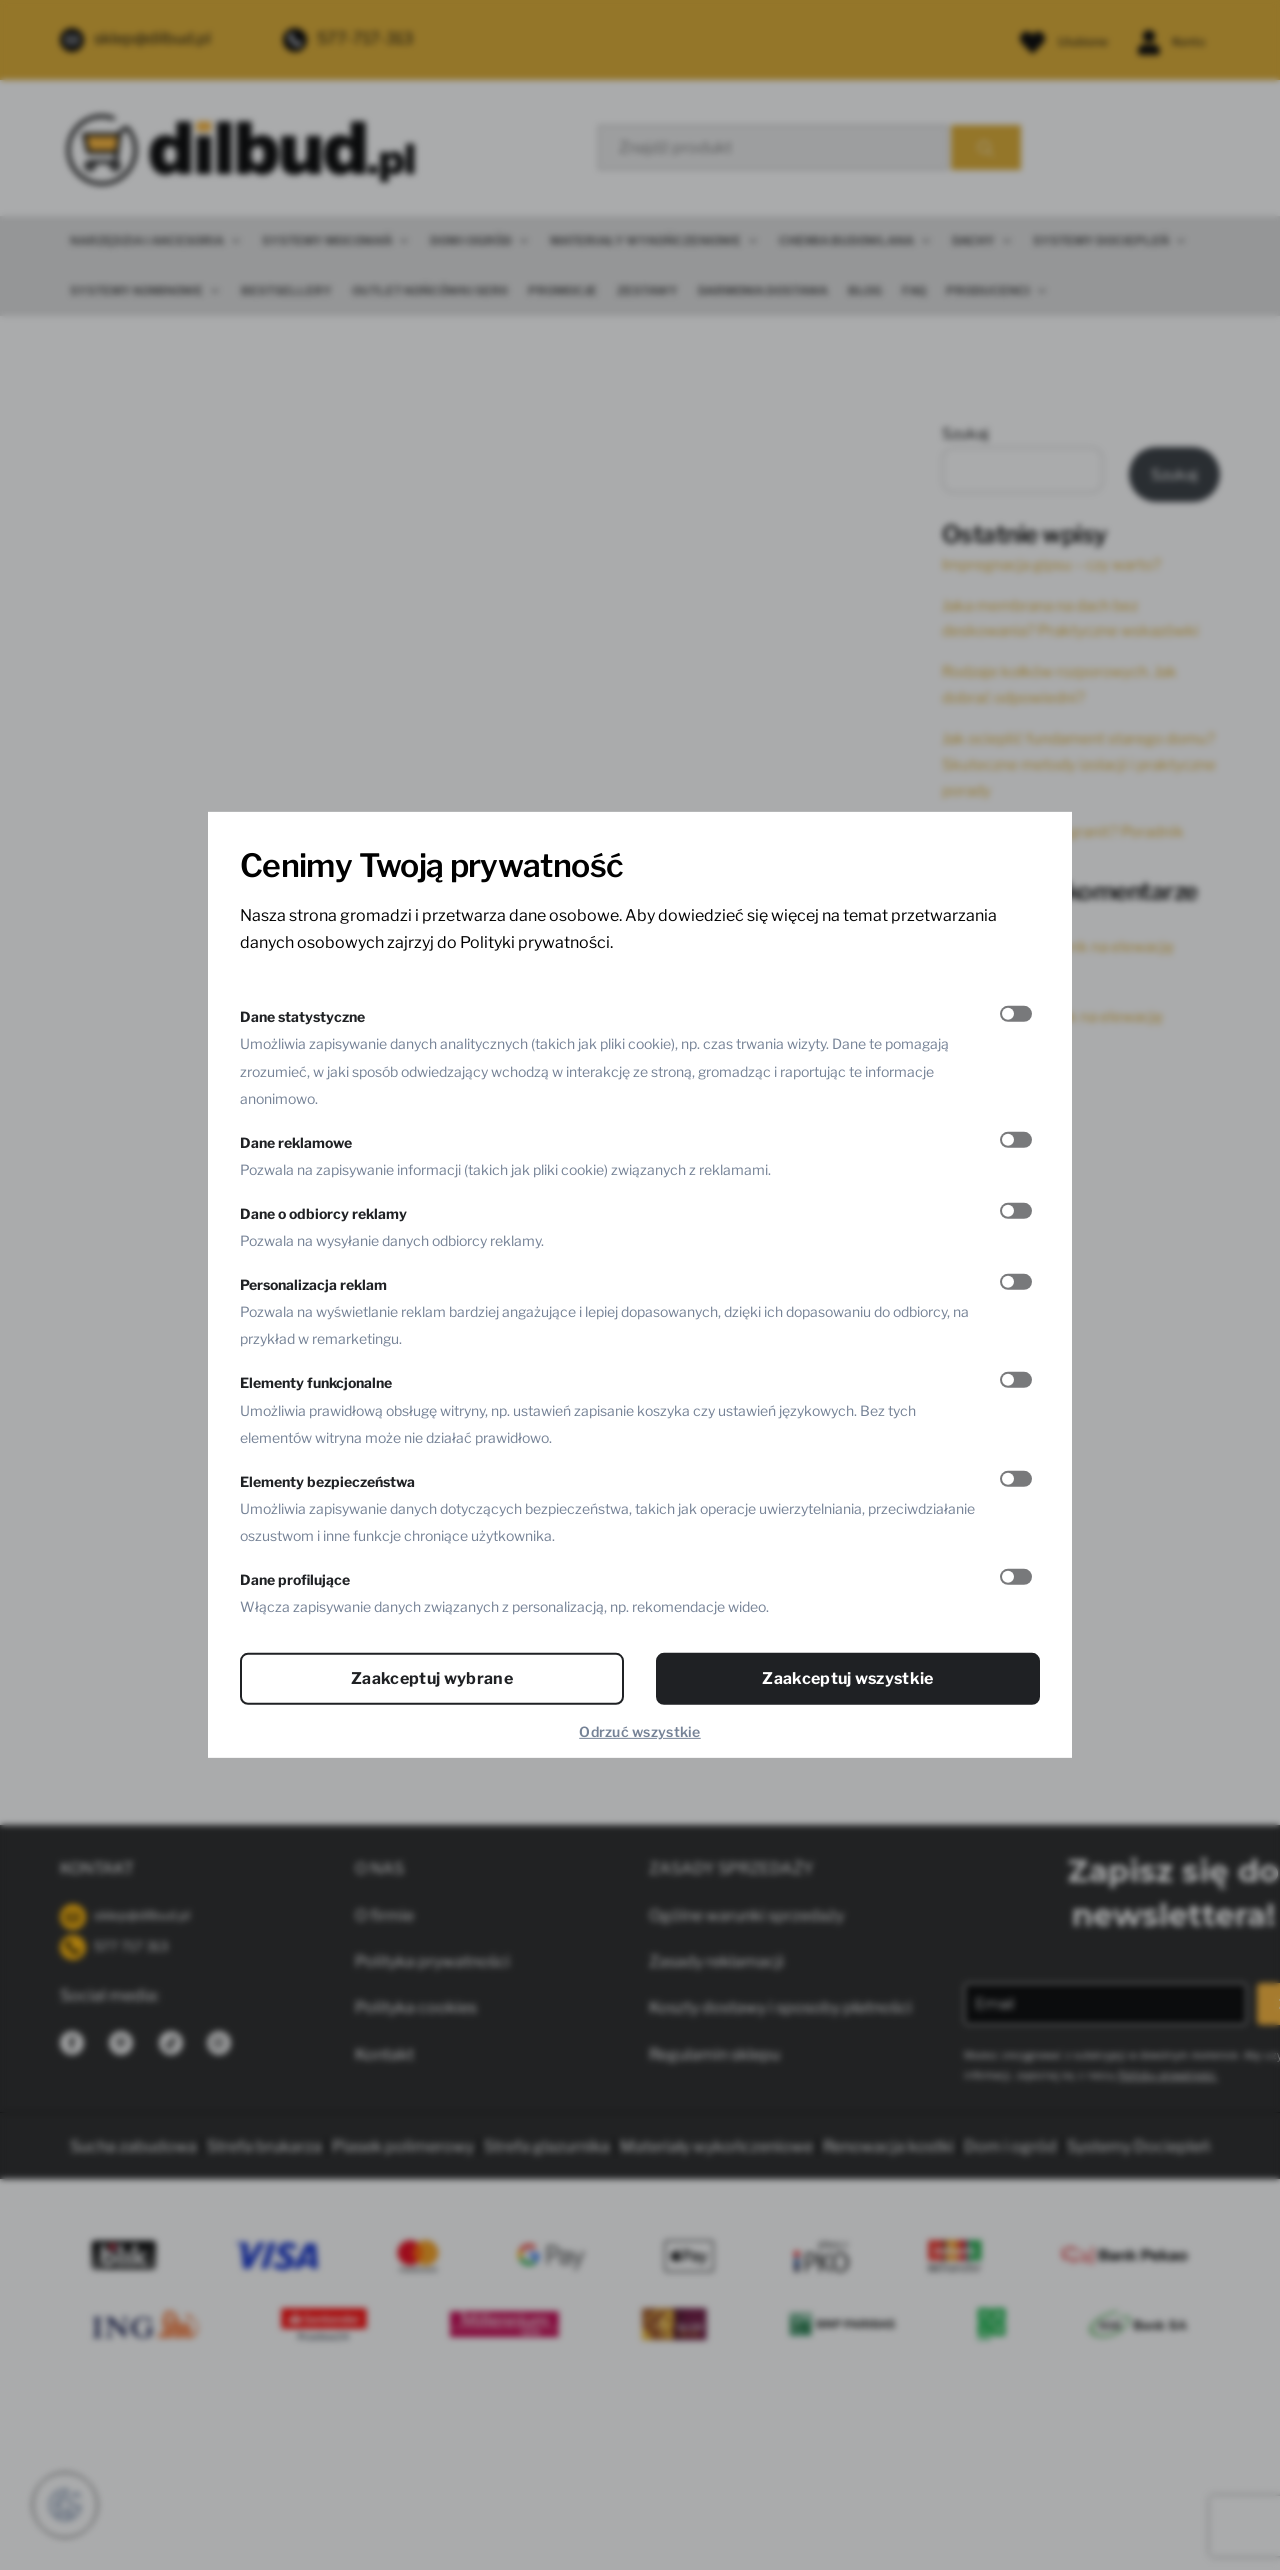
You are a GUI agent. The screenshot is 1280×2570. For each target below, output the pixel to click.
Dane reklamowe (296, 1142)
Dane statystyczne (302, 1016)
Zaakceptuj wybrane (432, 1678)
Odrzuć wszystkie (639, 1731)
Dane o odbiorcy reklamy (323, 1213)
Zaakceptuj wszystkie (847, 1678)
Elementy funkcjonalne (316, 1382)
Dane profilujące (295, 1579)
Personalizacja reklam (313, 1284)
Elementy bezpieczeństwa (327, 1481)
